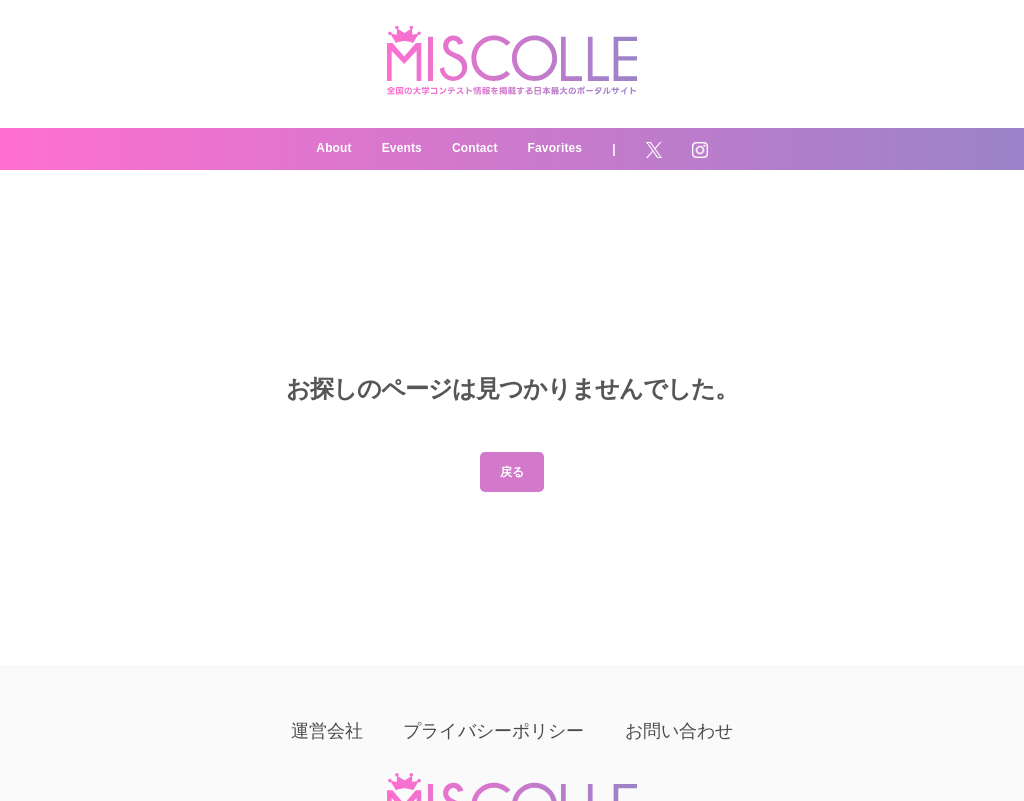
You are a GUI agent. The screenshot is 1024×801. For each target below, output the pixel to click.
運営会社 (327, 731)
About (333, 148)
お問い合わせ (679, 731)
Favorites (555, 148)
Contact (475, 148)
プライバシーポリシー (493, 731)
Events (402, 148)
